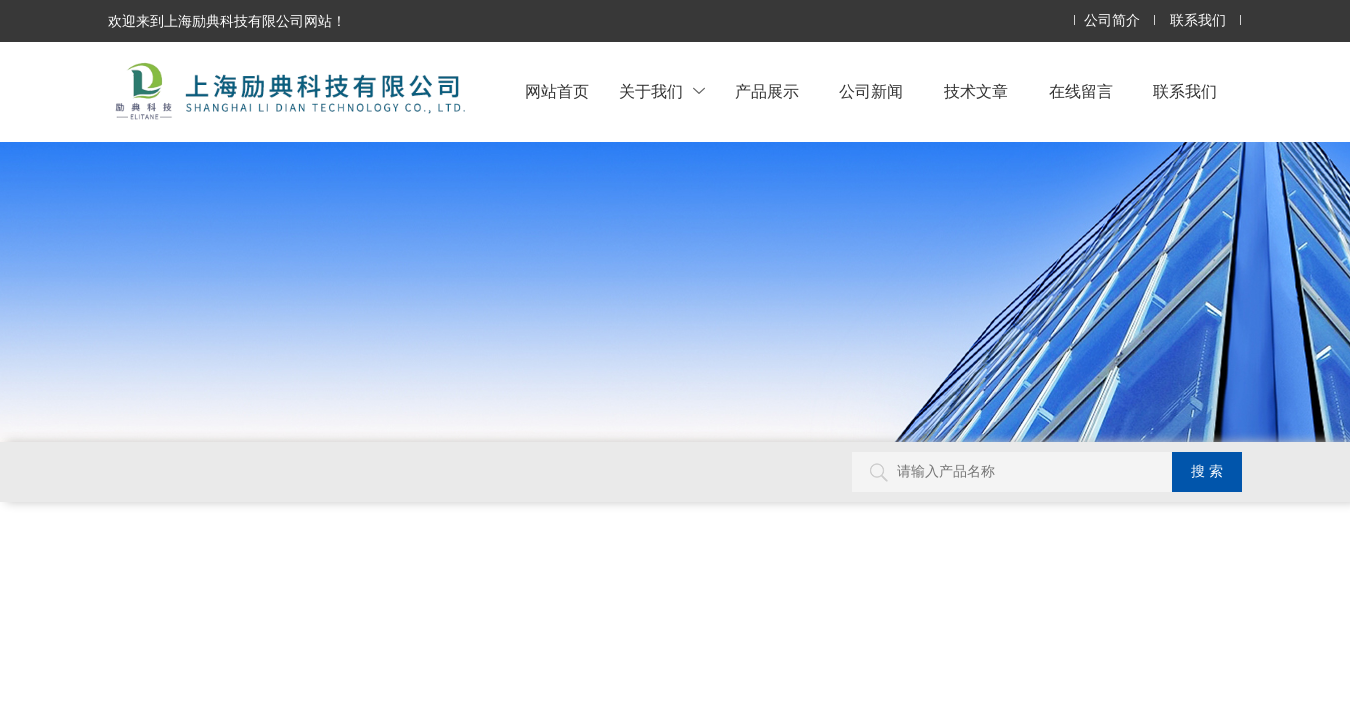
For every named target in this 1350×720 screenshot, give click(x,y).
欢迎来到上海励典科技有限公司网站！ (227, 21)
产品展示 (767, 91)
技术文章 (976, 91)
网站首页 (557, 91)
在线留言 (1081, 91)
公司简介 (1112, 20)
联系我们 (1198, 20)
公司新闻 (871, 91)
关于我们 (662, 91)
